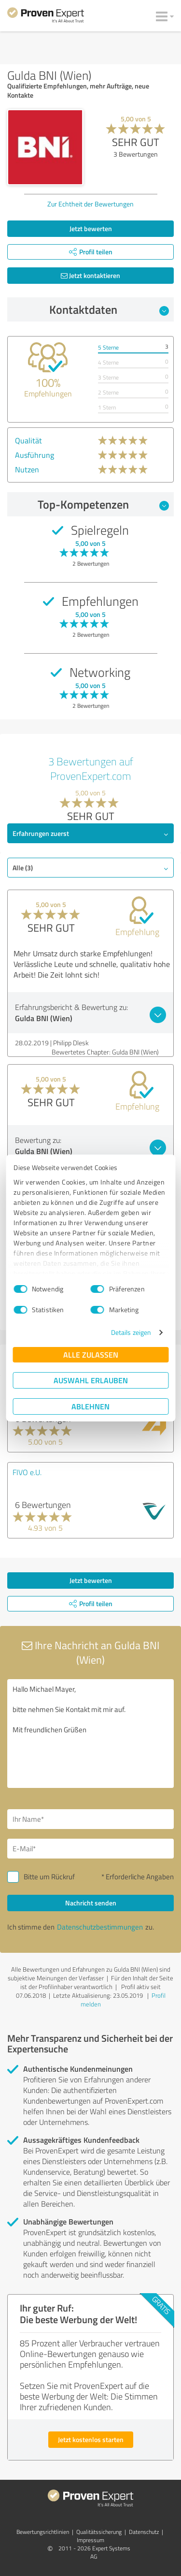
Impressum (90, 2540)
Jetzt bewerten (91, 228)
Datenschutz (144, 2532)
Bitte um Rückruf (49, 1877)
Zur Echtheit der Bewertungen (90, 203)
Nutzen (27, 469)
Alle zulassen (90, 1354)
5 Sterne (108, 347)
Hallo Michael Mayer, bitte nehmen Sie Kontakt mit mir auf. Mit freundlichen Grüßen (90, 1733)
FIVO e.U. (27, 1472)
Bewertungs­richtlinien (42, 2532)
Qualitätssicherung (99, 2532)
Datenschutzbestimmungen (100, 1927)
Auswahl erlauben (91, 1380)
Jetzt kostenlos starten (91, 2439)
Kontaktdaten (109, 309)
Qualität (28, 440)
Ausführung (34, 455)
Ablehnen (90, 1406)
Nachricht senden (90, 1902)
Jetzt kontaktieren (90, 275)
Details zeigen (131, 1332)
